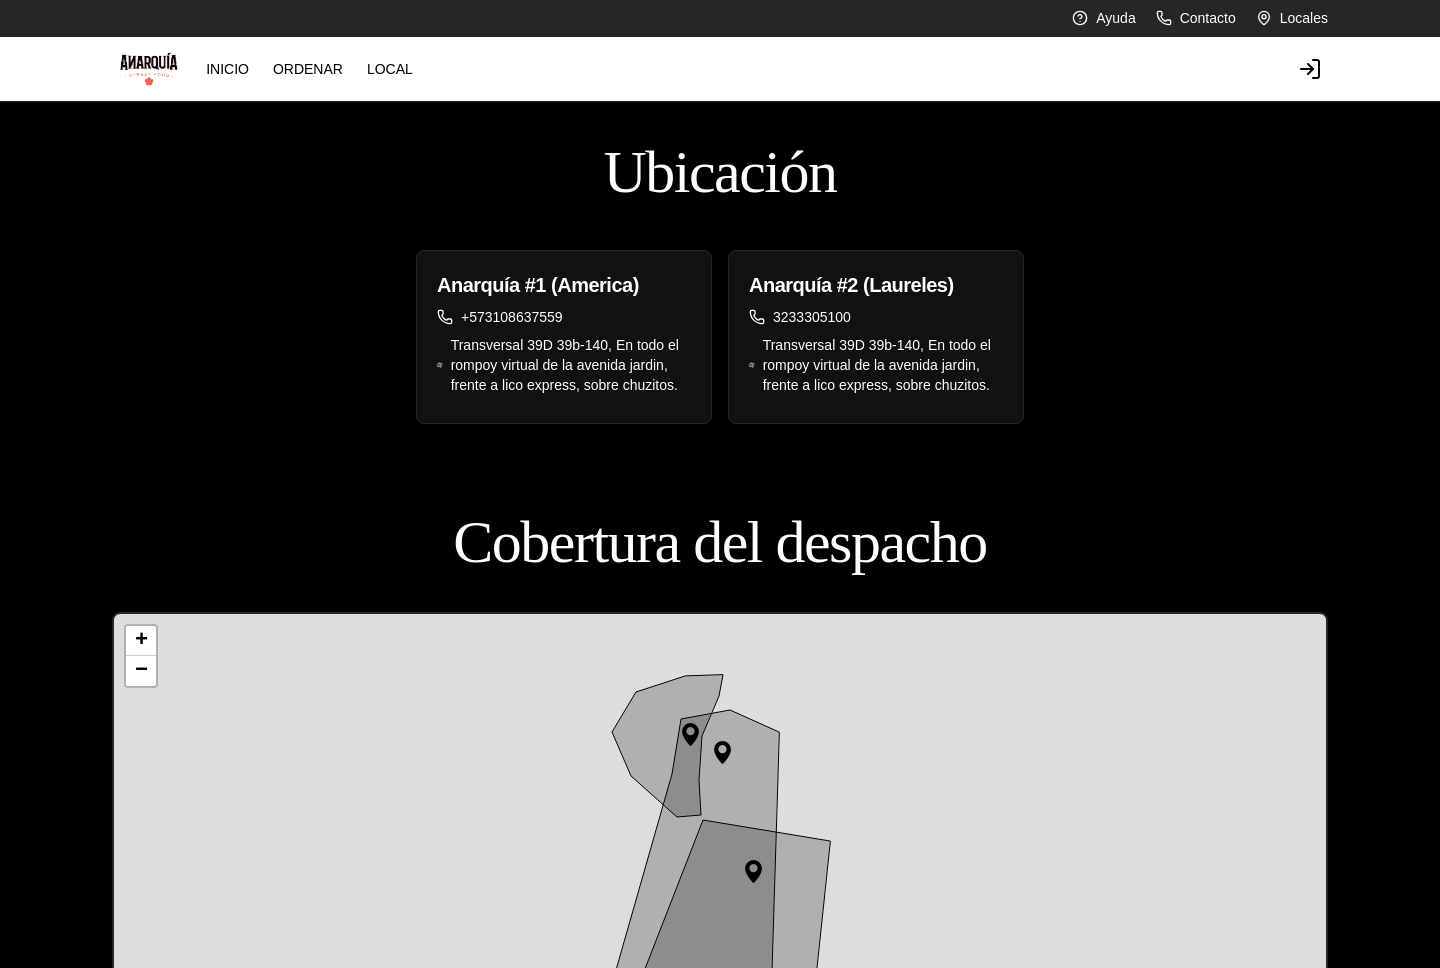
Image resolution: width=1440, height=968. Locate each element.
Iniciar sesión (1080, 954)
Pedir (1055, 926)
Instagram (761, 926)
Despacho (452, 926)
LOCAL (316, 69)
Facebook (760, 954)
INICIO (153, 69)
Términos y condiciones (494, 954)
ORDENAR (234, 69)
